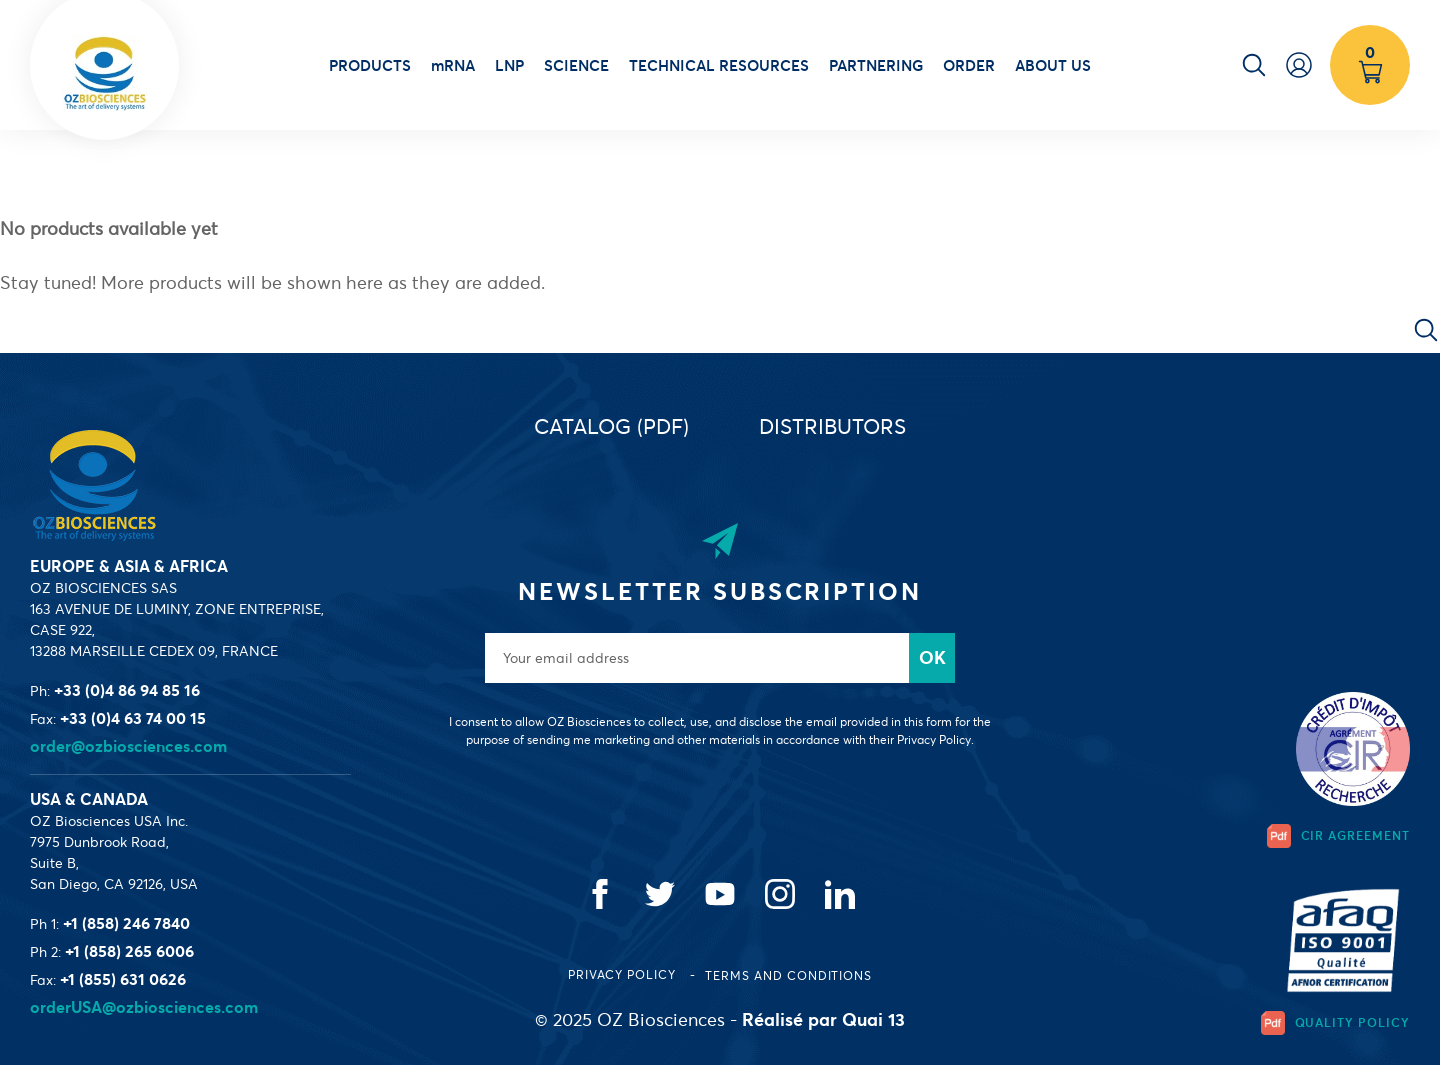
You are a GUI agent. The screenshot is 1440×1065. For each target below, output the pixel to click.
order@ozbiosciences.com (128, 746)
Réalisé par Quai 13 (823, 1019)
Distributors (832, 426)
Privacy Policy (624, 974)
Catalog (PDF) (611, 426)
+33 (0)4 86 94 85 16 (127, 690)
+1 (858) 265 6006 (129, 951)
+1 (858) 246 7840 (126, 923)
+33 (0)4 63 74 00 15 (133, 718)
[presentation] (853, 800)
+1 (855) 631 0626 (123, 979)
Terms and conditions (788, 975)
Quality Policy (1335, 1023)
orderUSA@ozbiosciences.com (144, 1007)
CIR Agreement (1338, 836)
